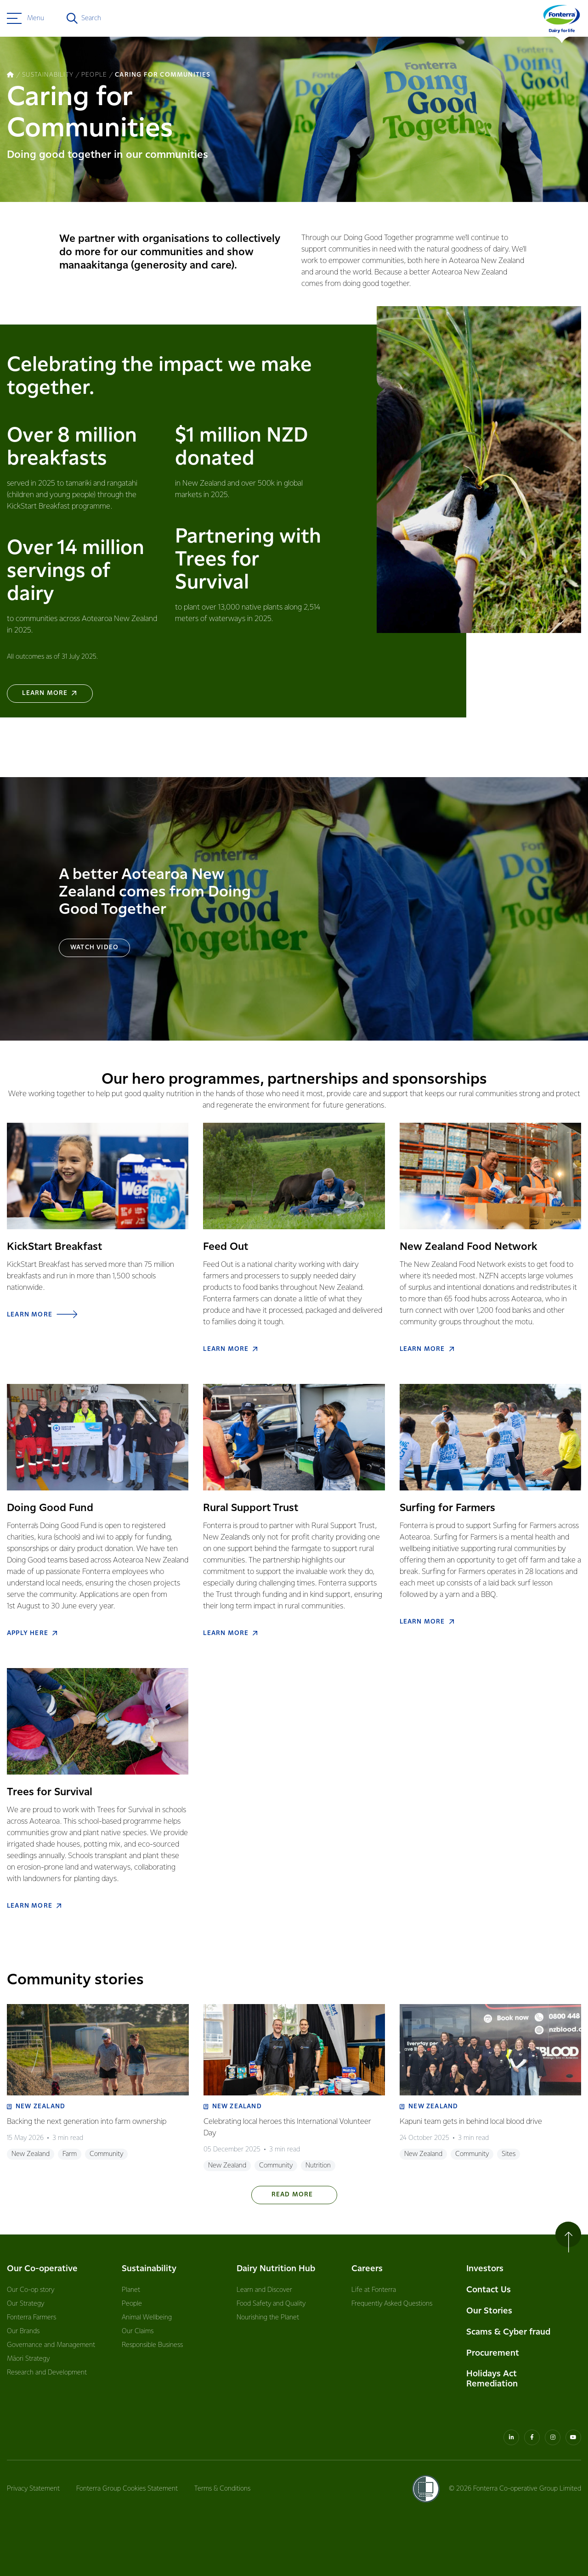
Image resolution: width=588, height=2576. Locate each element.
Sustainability (149, 2268)
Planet (131, 2290)
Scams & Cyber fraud (508, 2332)
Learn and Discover (264, 2290)
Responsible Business (152, 2345)
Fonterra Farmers (31, 2317)
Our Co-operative (42, 2268)
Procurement (492, 2353)
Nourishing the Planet (268, 2317)
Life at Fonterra (373, 2290)
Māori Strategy (28, 2359)
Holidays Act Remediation (492, 2378)
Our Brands (23, 2331)
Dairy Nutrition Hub (276, 2268)
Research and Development (47, 2372)
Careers (367, 2268)
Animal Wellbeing (147, 2317)
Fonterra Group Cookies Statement (127, 2489)
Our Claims (137, 2331)
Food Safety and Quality (271, 2304)
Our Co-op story (30, 2290)
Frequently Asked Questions (391, 2304)
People (132, 2304)
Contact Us (488, 2289)
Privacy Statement (33, 2489)
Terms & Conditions (222, 2489)
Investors (484, 2268)
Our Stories (489, 2311)
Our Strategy (25, 2304)
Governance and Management (51, 2345)
